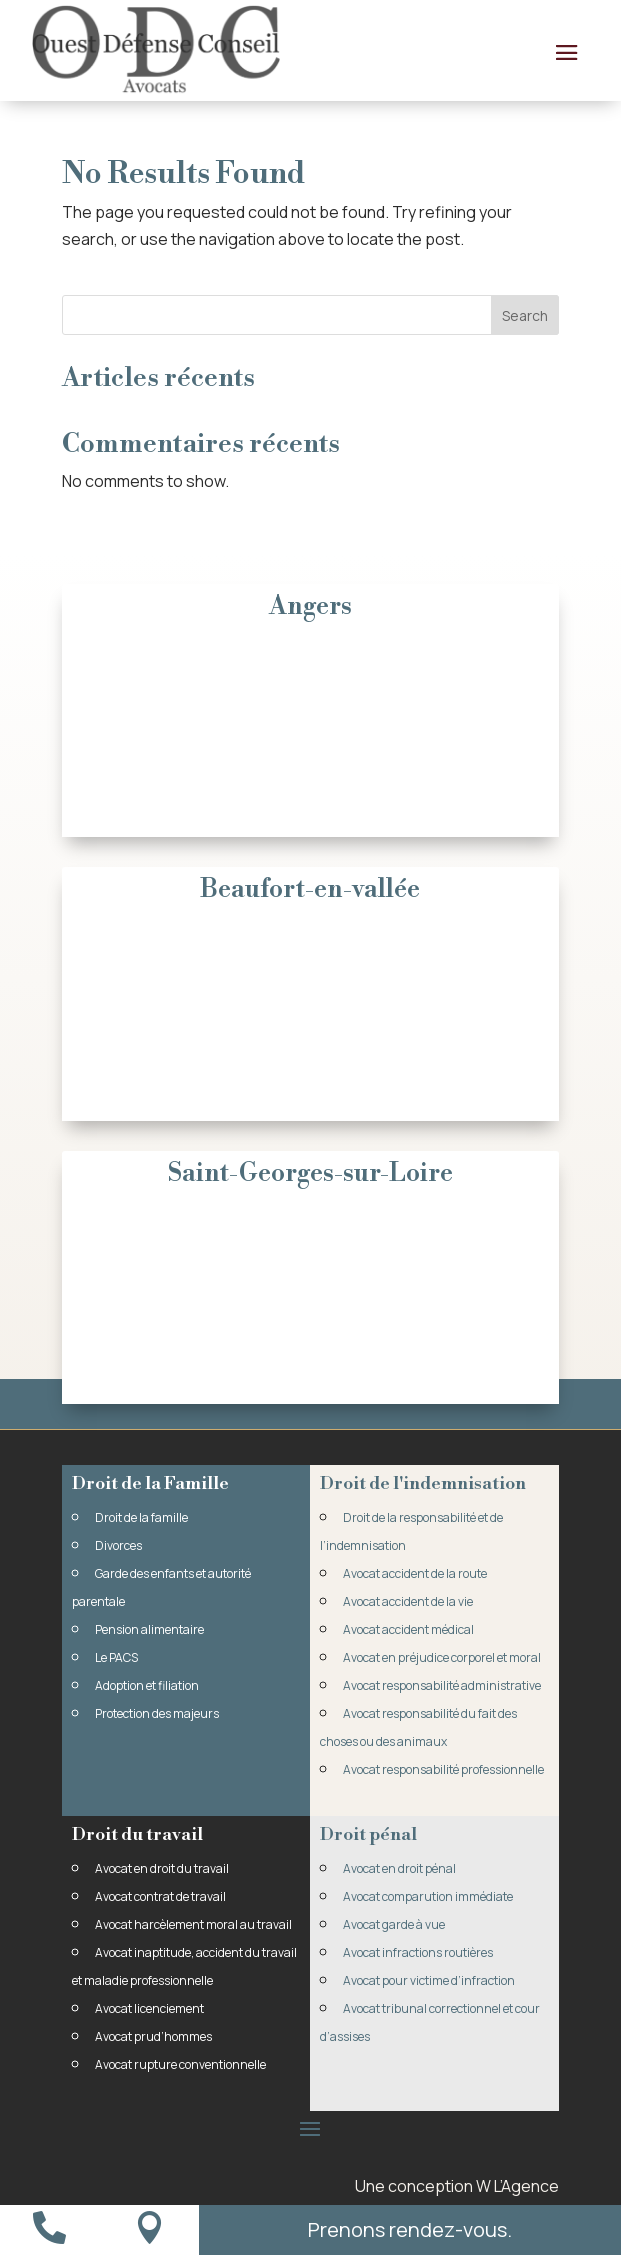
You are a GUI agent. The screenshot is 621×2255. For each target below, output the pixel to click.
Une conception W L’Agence (457, 2186)
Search (525, 315)
